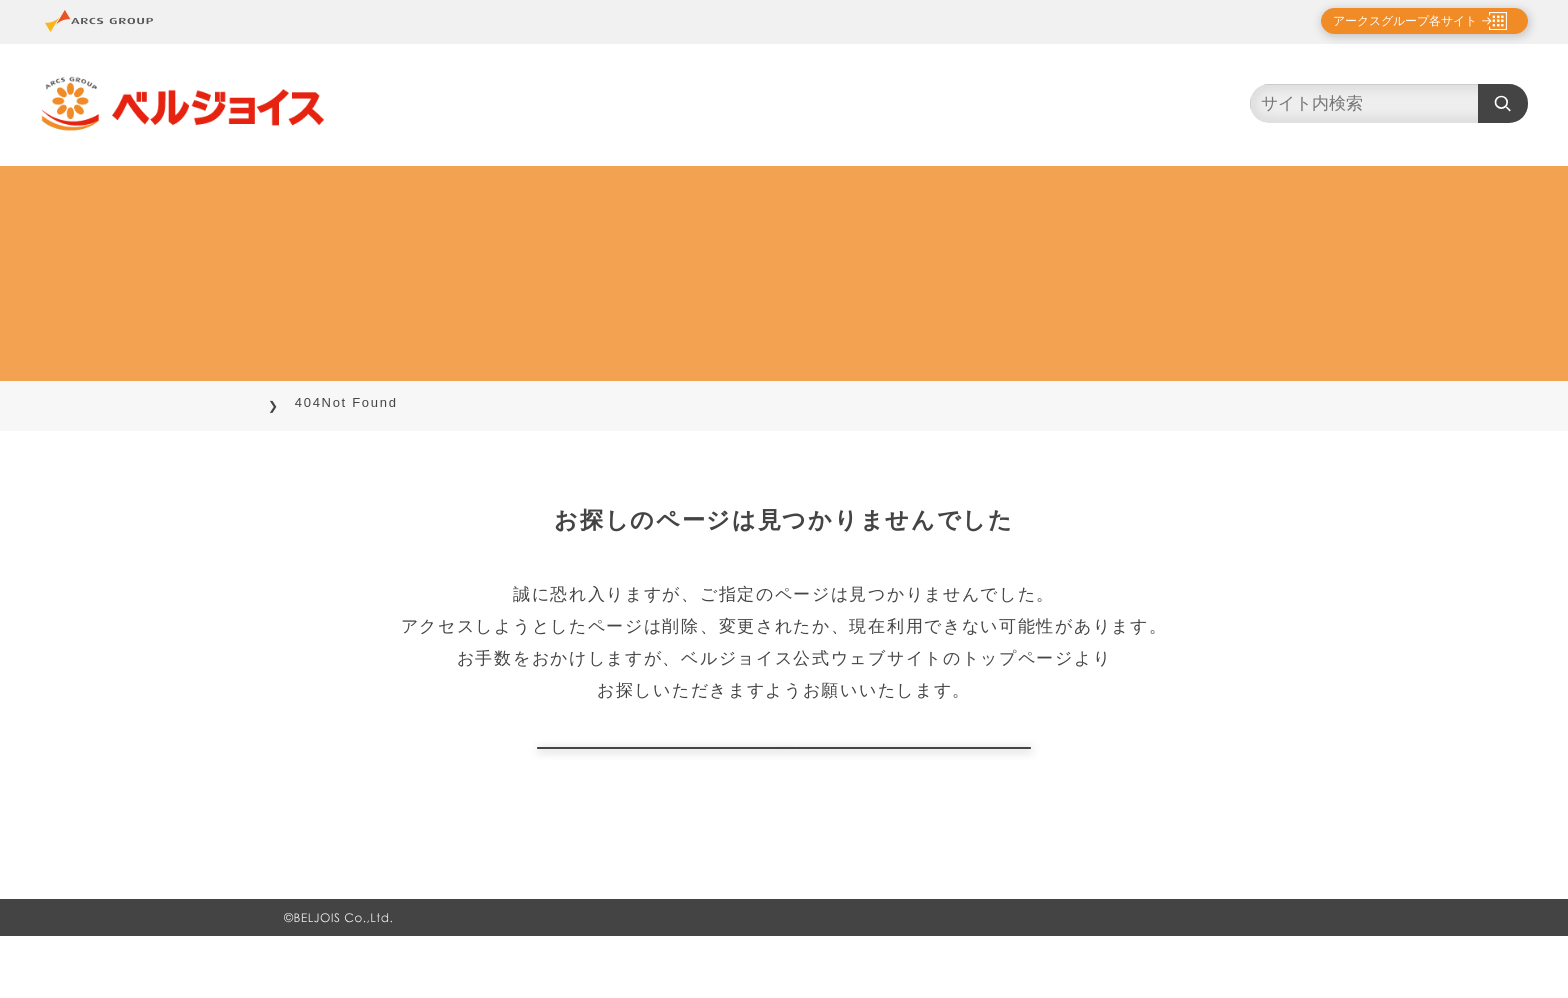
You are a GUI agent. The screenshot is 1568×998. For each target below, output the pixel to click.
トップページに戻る (784, 778)
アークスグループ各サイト (1388, 21)
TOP (300, 402)
